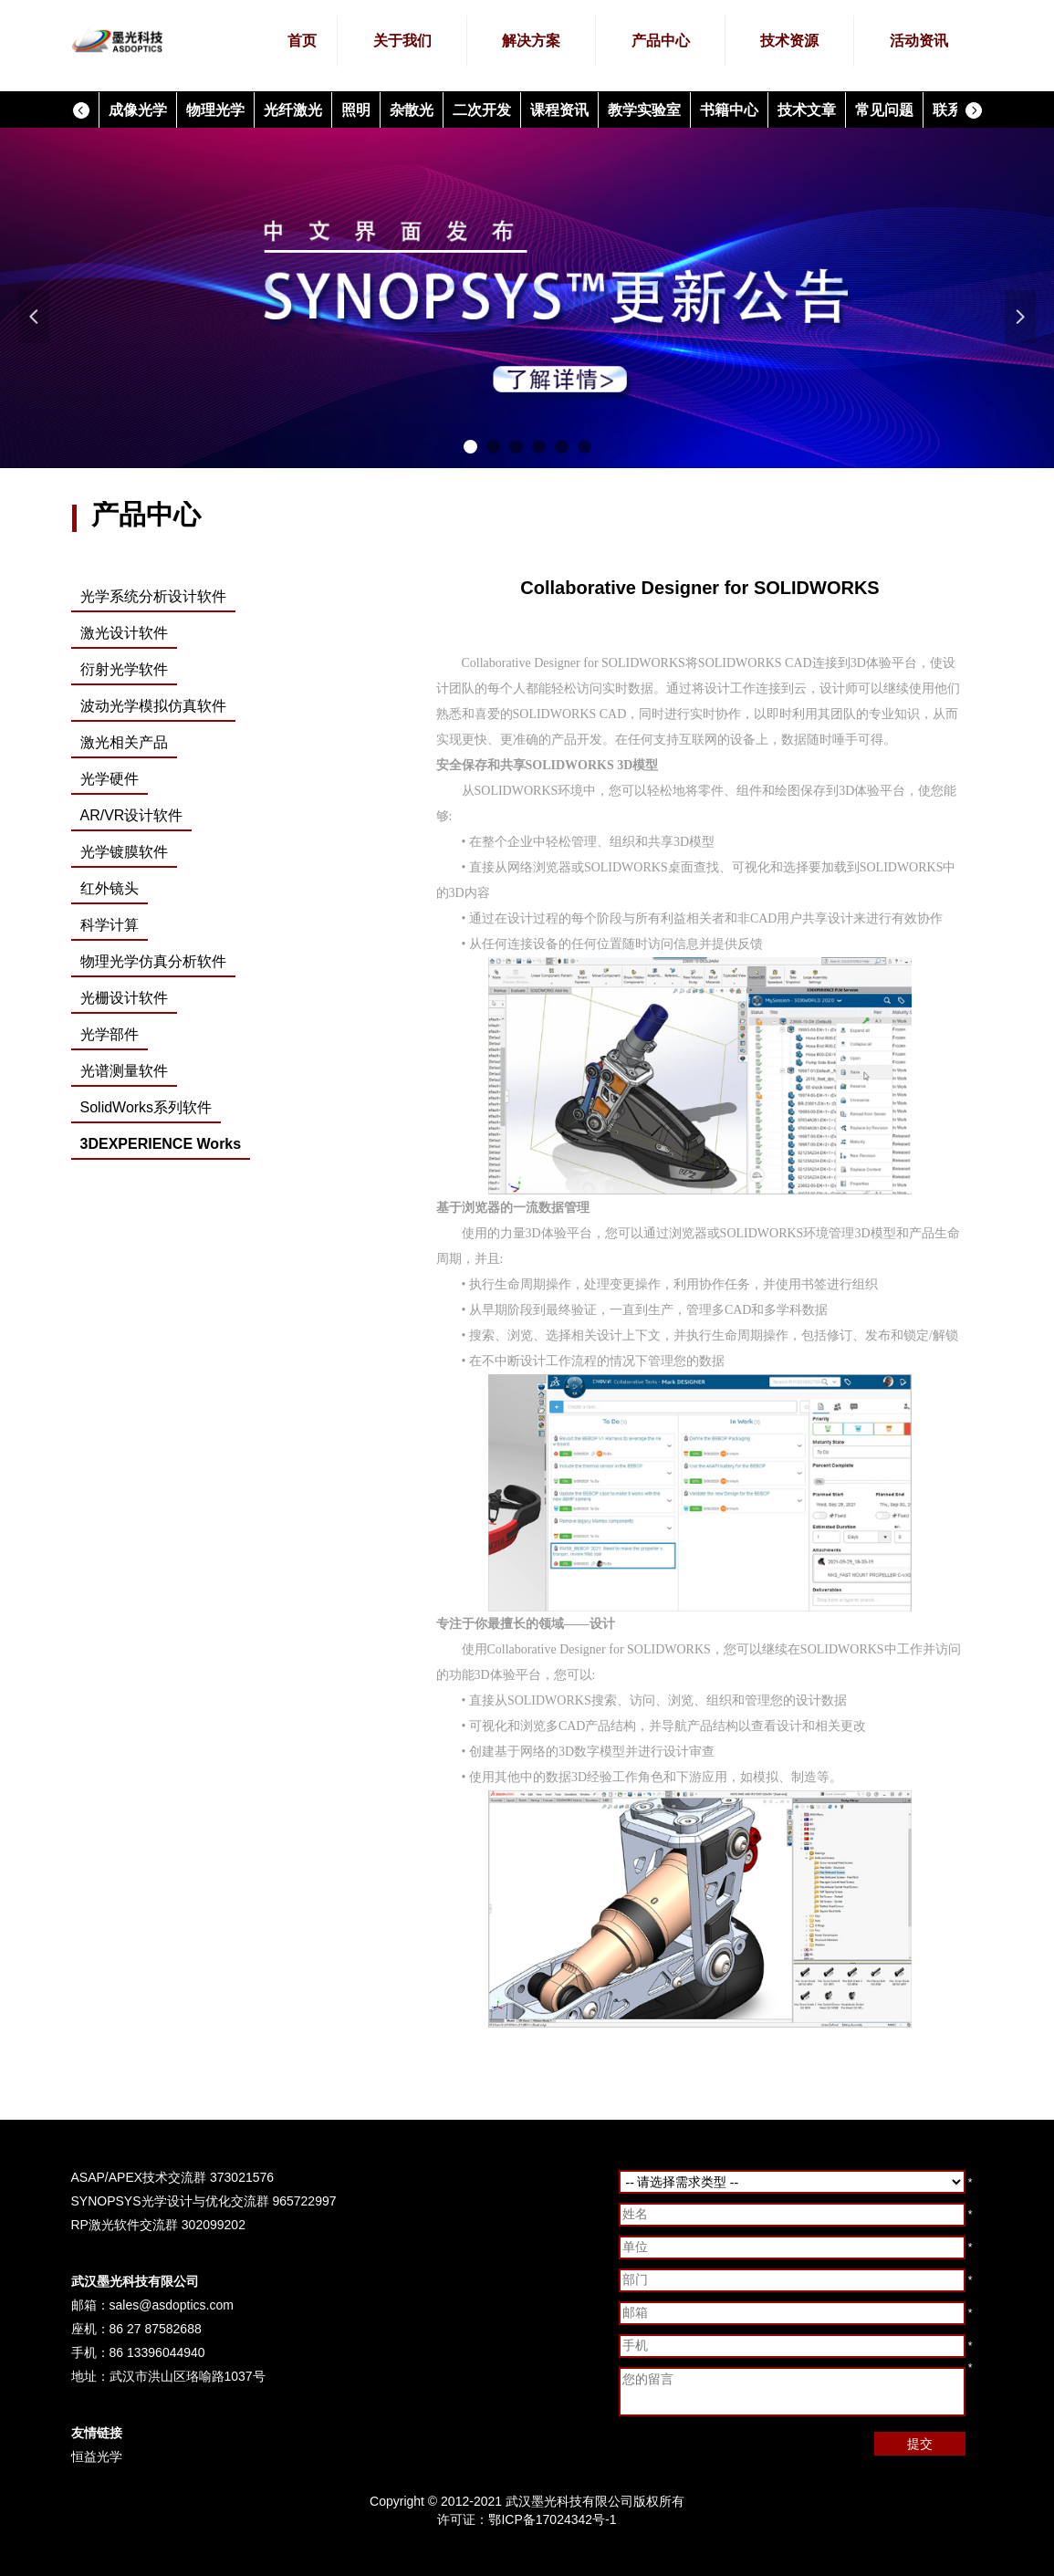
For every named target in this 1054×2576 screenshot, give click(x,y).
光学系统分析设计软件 (153, 596)
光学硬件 (109, 779)
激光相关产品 (124, 742)
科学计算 (109, 925)
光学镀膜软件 (124, 852)
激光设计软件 (124, 633)
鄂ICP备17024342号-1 (552, 2519)
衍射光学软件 (124, 669)
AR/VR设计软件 (131, 815)
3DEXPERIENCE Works (161, 1144)
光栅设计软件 (124, 998)
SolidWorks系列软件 (146, 1107)
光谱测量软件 (124, 1071)
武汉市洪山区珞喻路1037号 (188, 2376)
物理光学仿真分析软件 (153, 961)
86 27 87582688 (156, 2328)
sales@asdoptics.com (172, 2305)
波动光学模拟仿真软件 (153, 706)
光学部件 (109, 1034)
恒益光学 (96, 2456)
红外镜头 (109, 888)
